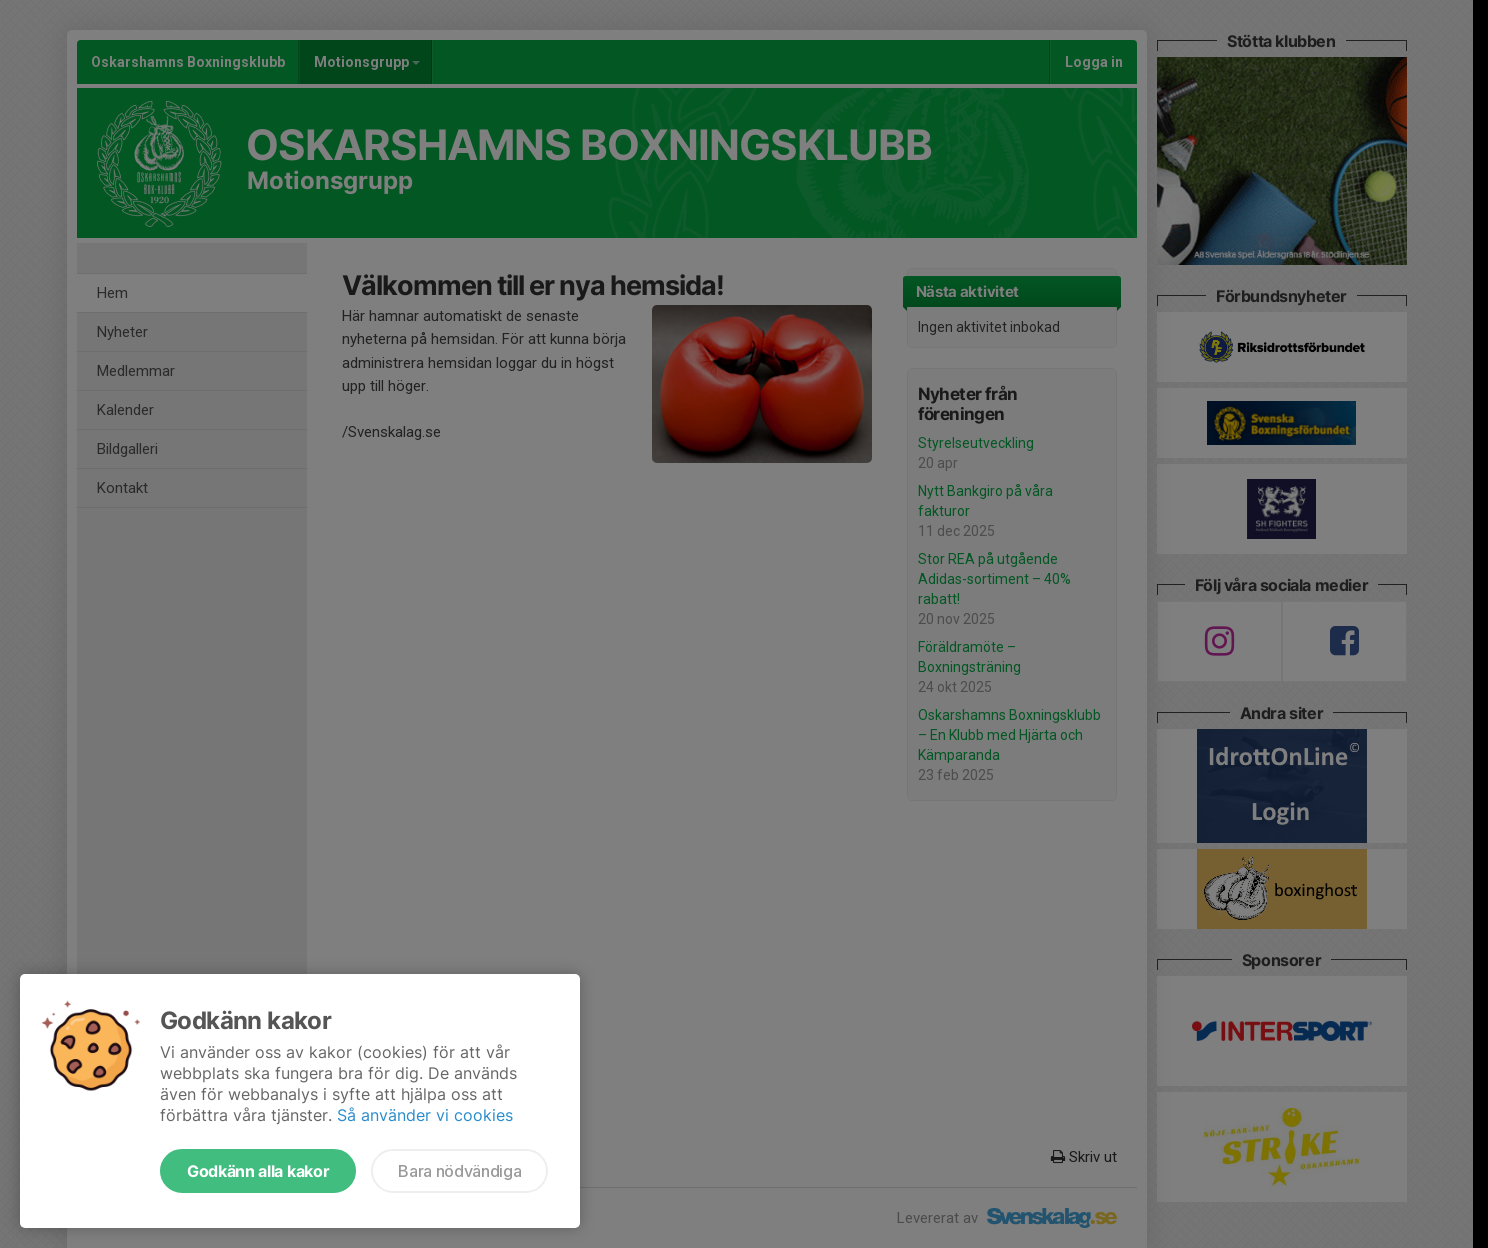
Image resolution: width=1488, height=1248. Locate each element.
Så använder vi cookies (425, 1115)
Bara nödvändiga (459, 1171)
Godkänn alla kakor (258, 1171)
